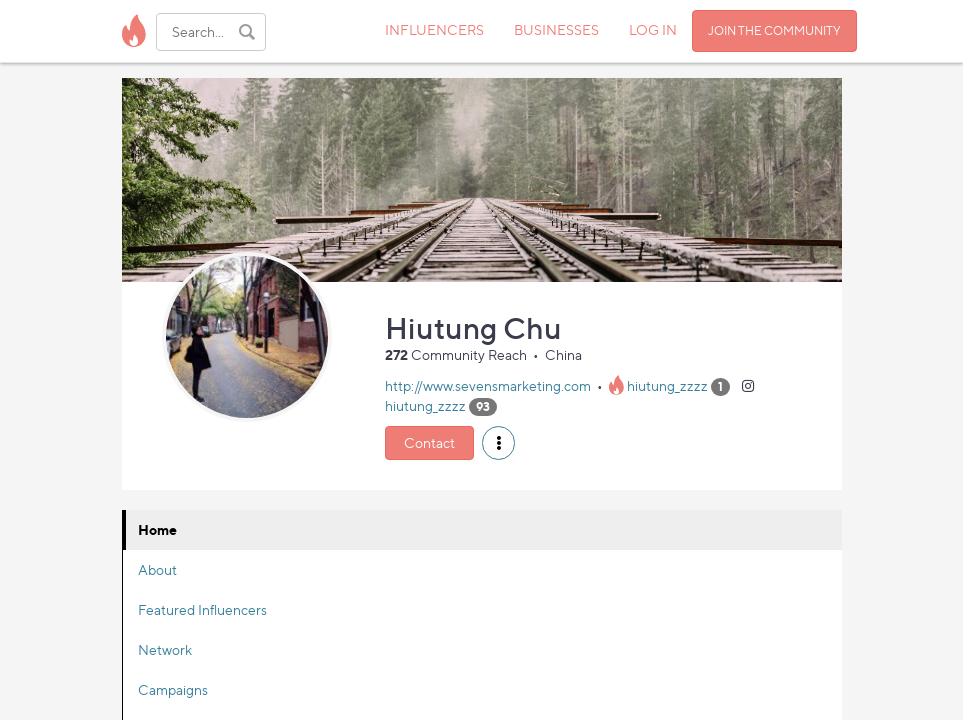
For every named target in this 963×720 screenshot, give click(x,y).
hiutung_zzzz (667, 385)
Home (157, 529)
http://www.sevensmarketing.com (488, 385)
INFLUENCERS (434, 29)
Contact (429, 442)
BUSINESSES (556, 29)
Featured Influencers (202, 609)
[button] (498, 443)
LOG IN (653, 29)
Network (165, 649)
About (157, 569)
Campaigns (173, 689)
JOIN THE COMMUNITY (774, 30)
